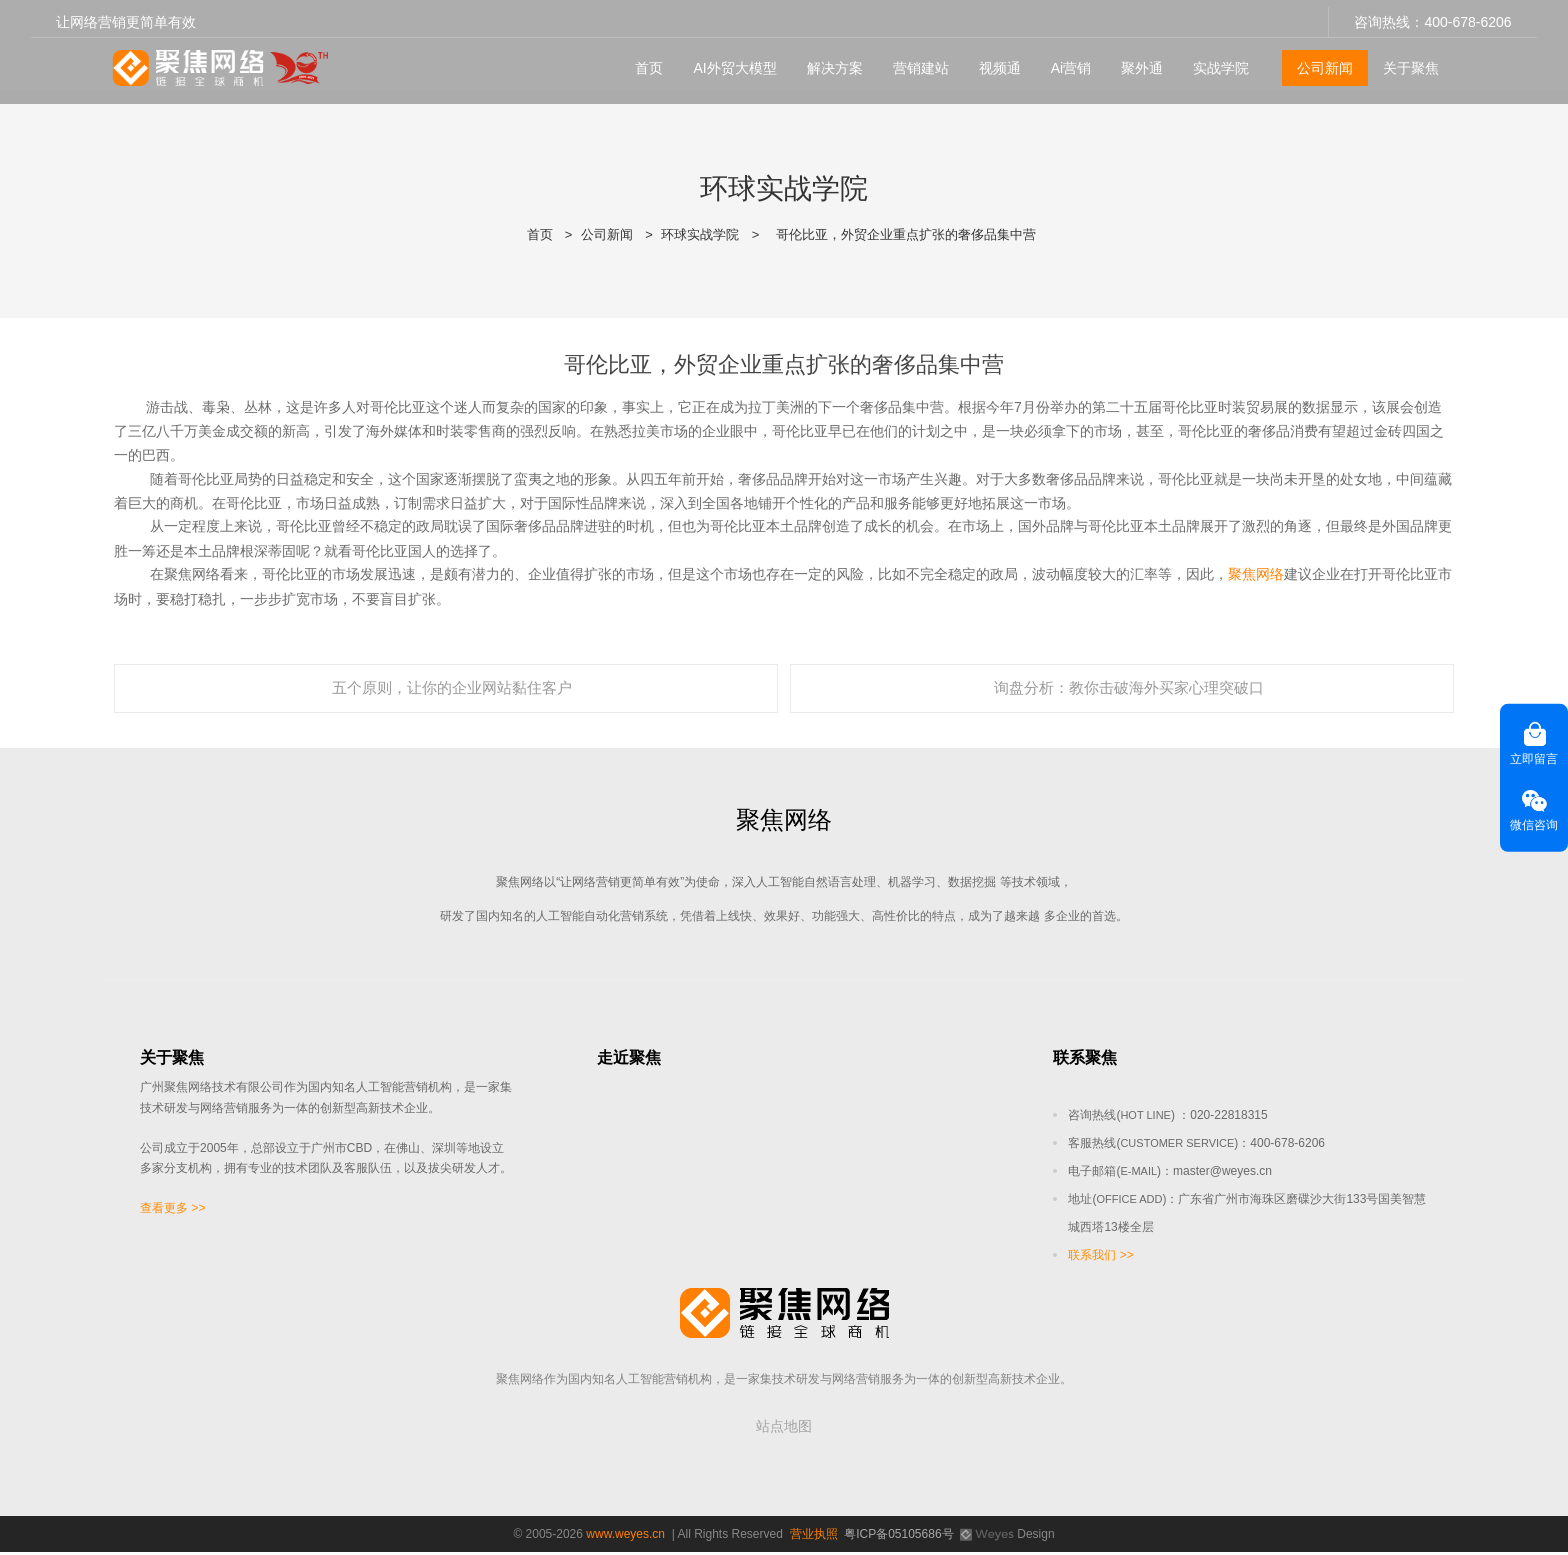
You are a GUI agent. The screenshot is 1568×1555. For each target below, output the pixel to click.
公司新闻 (1318, 61)
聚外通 (1135, 61)
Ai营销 (1063, 61)
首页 (642, 61)
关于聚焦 (1404, 61)
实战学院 (1214, 61)
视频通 (992, 61)
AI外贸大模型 (727, 61)
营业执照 (814, 1537)
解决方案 (827, 61)
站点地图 (784, 1429)
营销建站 (913, 61)
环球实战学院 (700, 234)
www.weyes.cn (625, 1537)
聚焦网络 (1256, 573)
